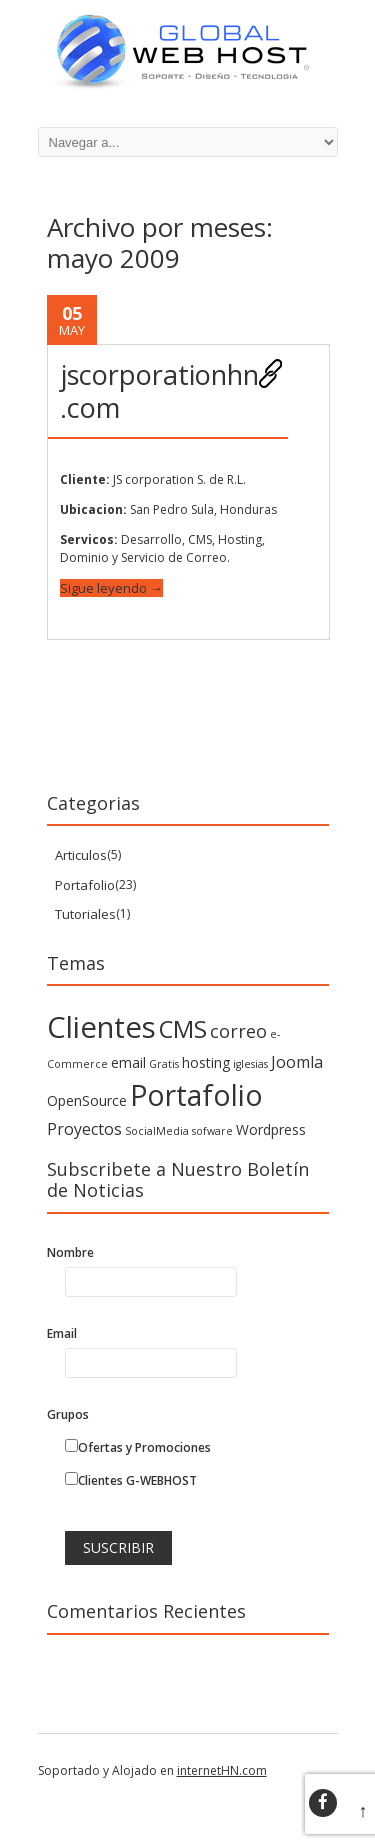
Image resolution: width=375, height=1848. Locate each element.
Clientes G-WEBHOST (131, 1480)
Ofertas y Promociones (138, 1447)
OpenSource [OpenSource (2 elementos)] (87, 1100)
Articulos (81, 855)
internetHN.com (222, 1770)
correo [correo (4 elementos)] (238, 1031)
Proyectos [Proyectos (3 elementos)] (84, 1129)
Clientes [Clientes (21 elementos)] (101, 1027)
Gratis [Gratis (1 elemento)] (164, 1064)
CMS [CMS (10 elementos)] (183, 1028)
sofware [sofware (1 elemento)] (212, 1131)
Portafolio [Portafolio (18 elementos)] (196, 1095)
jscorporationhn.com (159, 390)
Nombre (70, 1252)
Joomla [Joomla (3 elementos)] (297, 1062)
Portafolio (85, 885)
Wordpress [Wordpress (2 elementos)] (271, 1129)
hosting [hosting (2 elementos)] (206, 1062)
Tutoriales (85, 914)
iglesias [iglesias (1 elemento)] (250, 1064)
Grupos (68, 1414)
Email (62, 1333)
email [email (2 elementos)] (128, 1062)
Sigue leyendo (111, 588)
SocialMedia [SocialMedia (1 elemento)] (157, 1131)
